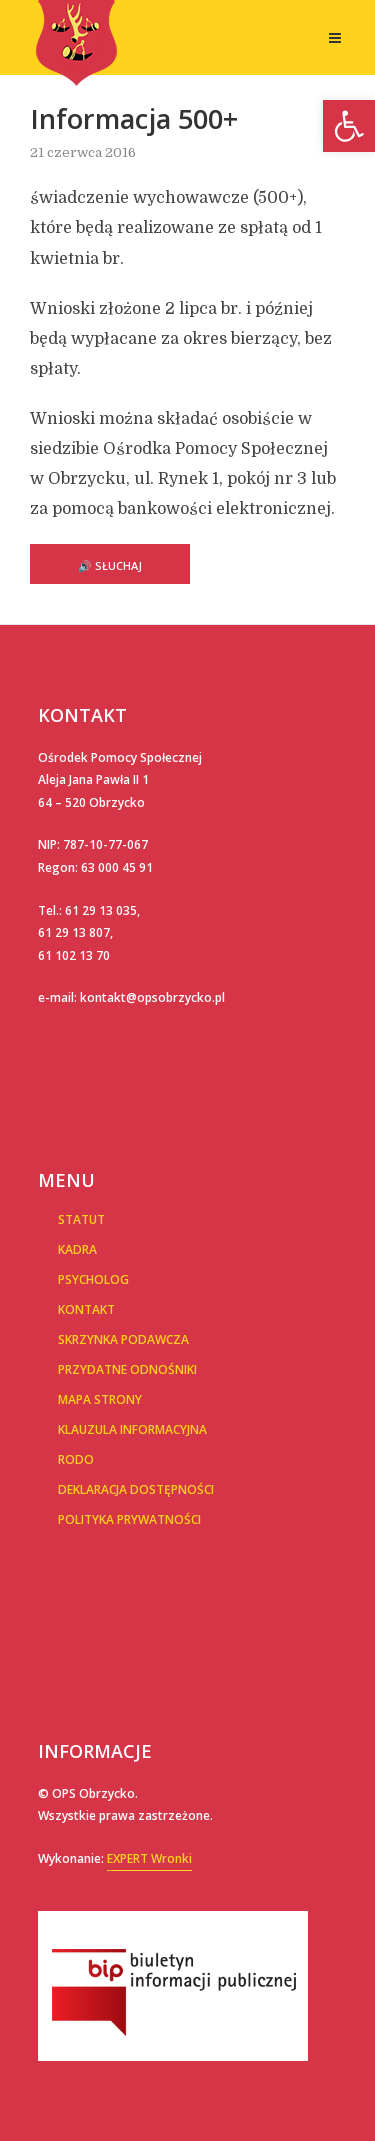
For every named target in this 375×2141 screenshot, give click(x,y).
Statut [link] (81, 1219)
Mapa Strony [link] (100, 1399)
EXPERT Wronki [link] (149, 1858)
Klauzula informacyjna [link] (132, 1429)
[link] (349, 126)
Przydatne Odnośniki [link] (127, 1369)
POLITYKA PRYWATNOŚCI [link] (129, 1519)
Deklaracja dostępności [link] (136, 1489)
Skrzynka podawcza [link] (123, 1339)
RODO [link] (76, 1459)
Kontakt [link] (86, 1309)
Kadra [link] (77, 1249)
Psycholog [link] (93, 1279)
